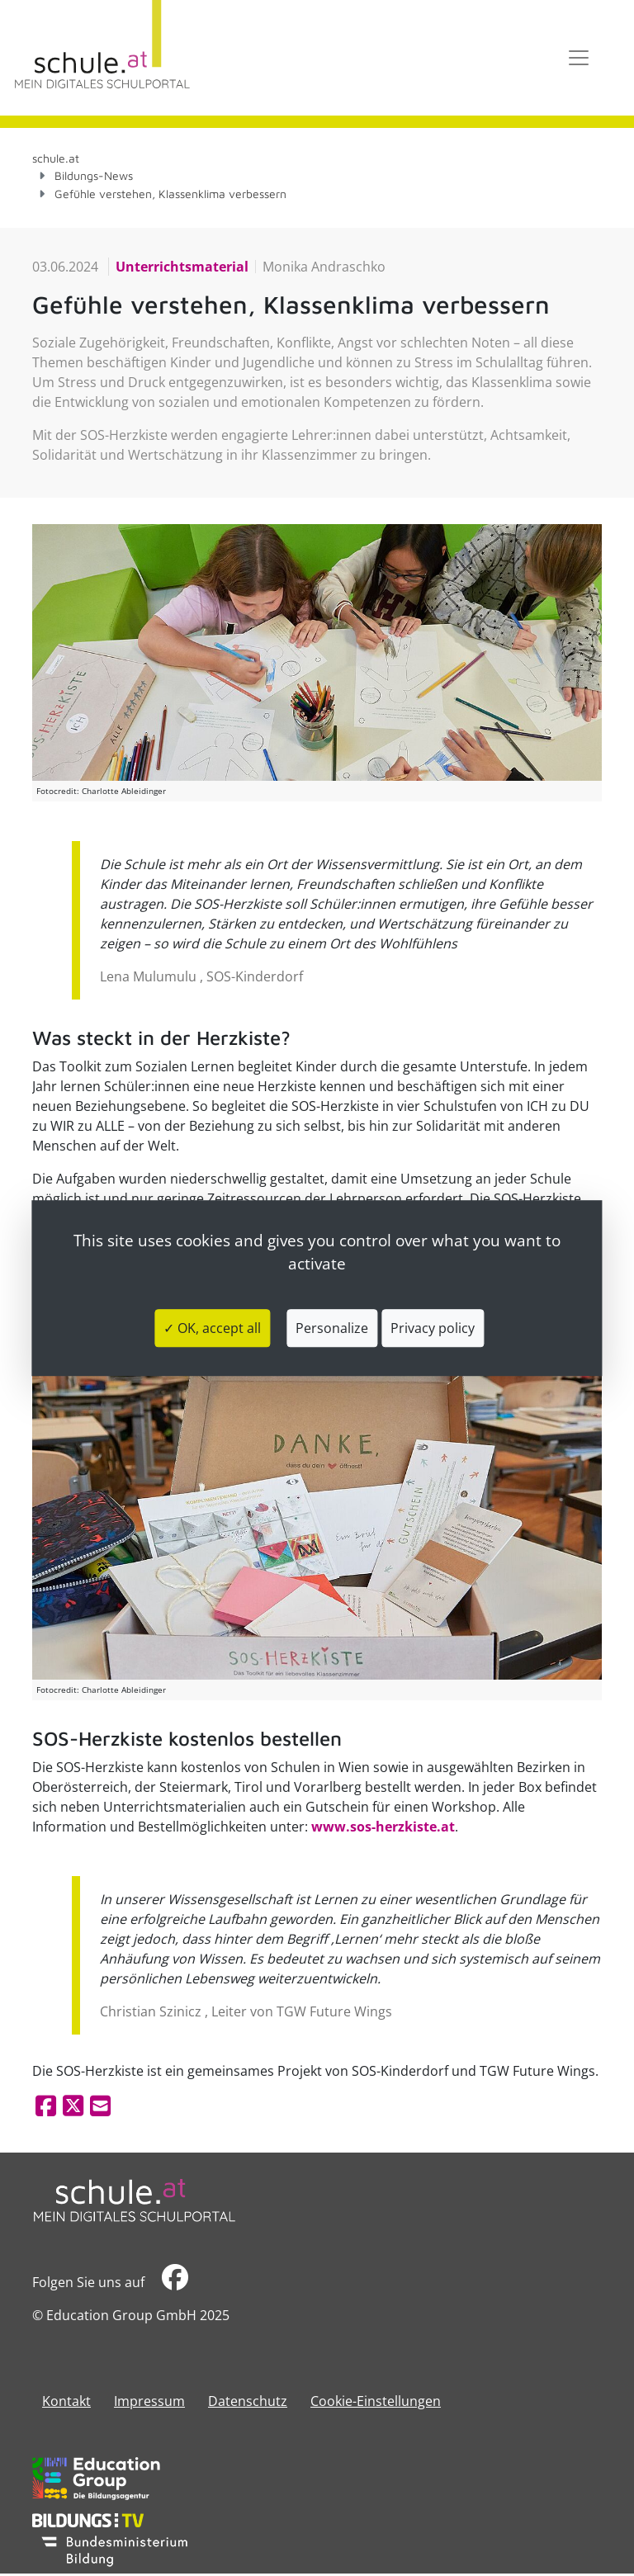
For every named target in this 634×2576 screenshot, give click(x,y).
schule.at (55, 158)
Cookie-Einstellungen (375, 2401)
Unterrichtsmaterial (182, 267)
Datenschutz (247, 2401)
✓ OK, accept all (212, 1328)
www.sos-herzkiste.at (383, 1826)
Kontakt (66, 2401)
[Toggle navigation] (579, 57)
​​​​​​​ (175, 2281)
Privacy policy (432, 1328)
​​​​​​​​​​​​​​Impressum (149, 2401)
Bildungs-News (93, 175)
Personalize (332, 1328)
